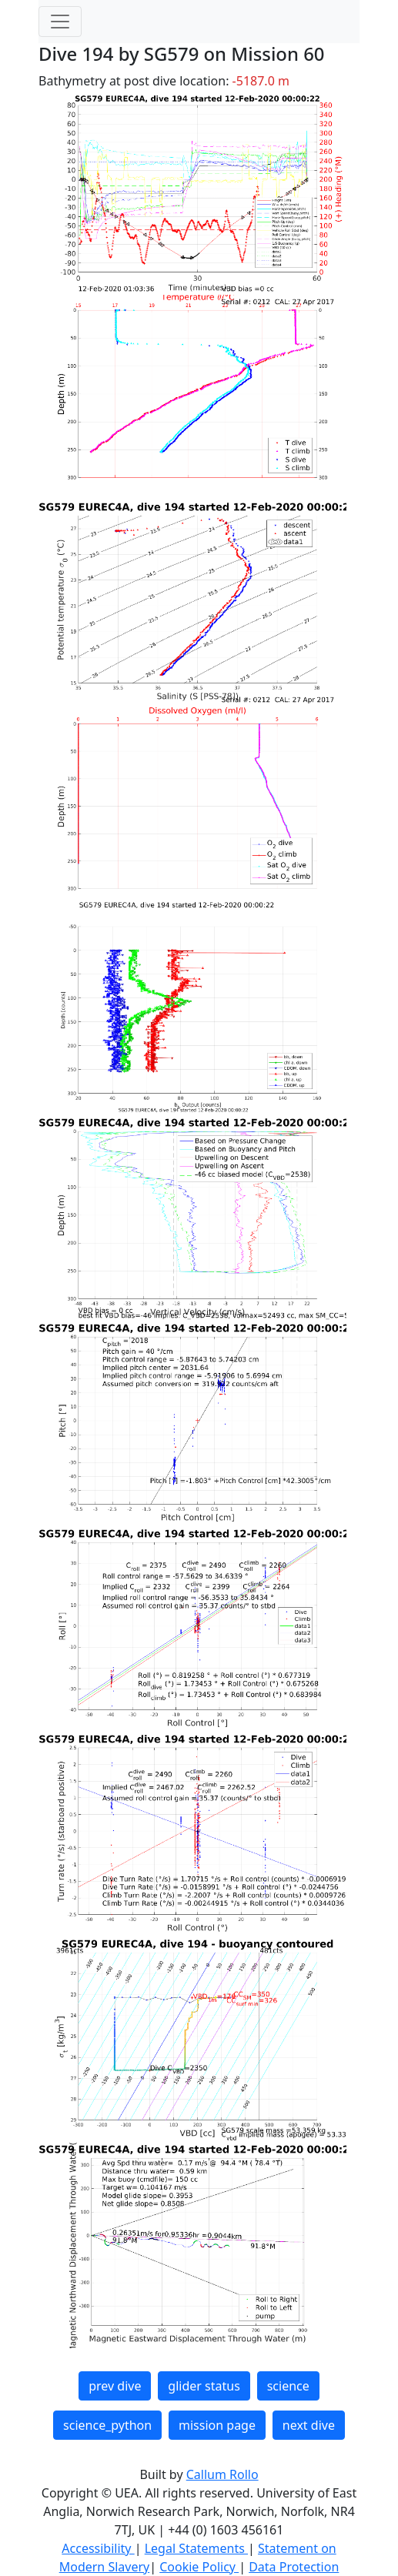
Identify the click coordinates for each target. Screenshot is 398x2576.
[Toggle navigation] (60, 21)
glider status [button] (203, 2385)
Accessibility (98, 2548)
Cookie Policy (199, 2566)
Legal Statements (196, 2548)
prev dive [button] (115, 2385)
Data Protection (294, 2566)
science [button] (288, 2385)
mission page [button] (217, 2425)
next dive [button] (309, 2425)
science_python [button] (107, 2425)
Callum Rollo (222, 2474)
